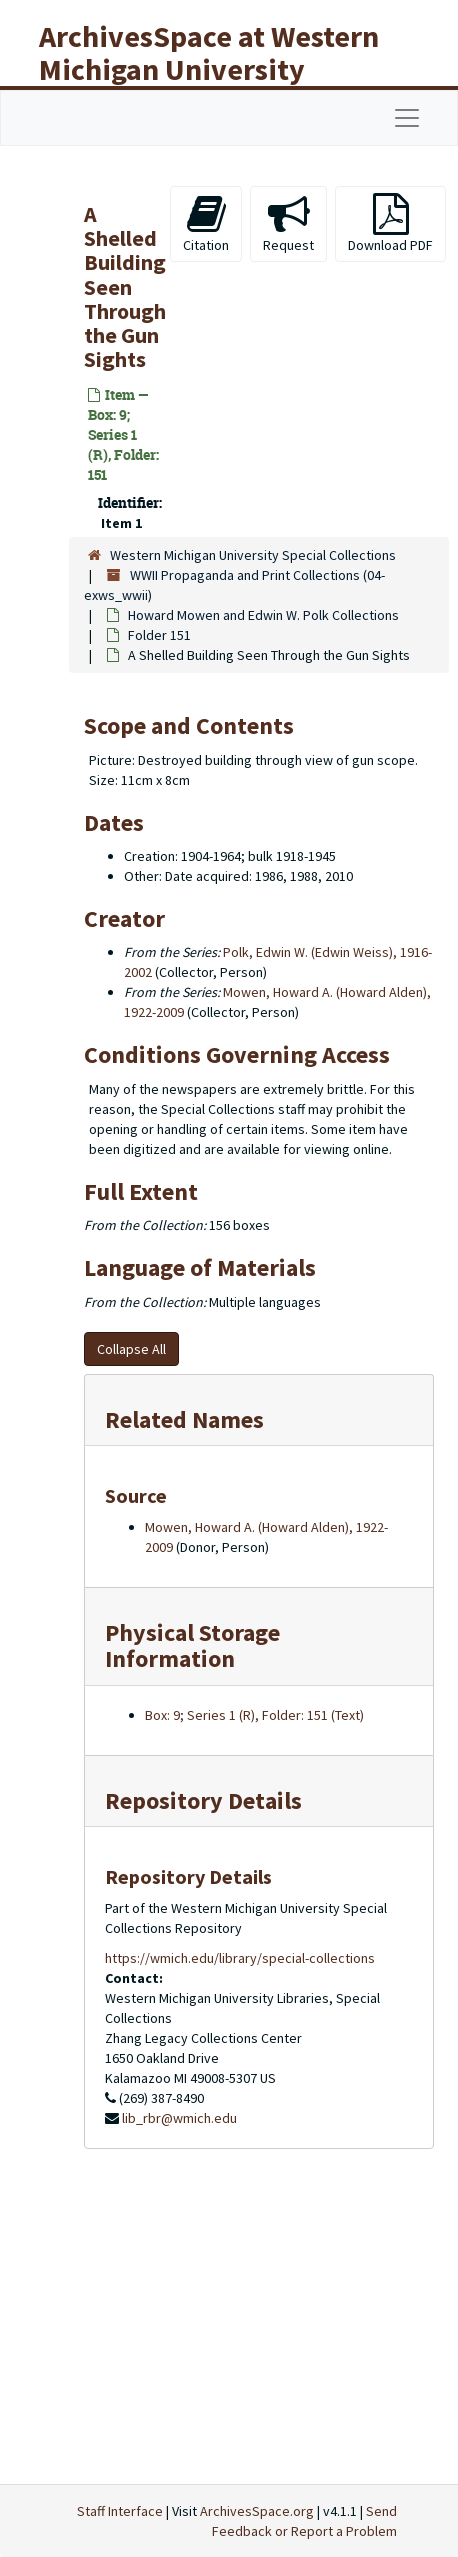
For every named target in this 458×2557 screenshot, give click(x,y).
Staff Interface (120, 2511)
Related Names (184, 1419)
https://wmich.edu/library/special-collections (240, 1958)
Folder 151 (159, 635)
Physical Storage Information (192, 1645)
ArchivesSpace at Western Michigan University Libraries (209, 69)
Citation (206, 223)
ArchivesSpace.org (257, 2511)
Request (288, 223)
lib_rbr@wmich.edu (179, 2118)
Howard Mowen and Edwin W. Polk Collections (263, 615)
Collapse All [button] (131, 1349)
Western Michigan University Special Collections (253, 555)
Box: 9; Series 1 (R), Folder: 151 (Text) (254, 1715)
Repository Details (203, 1800)
